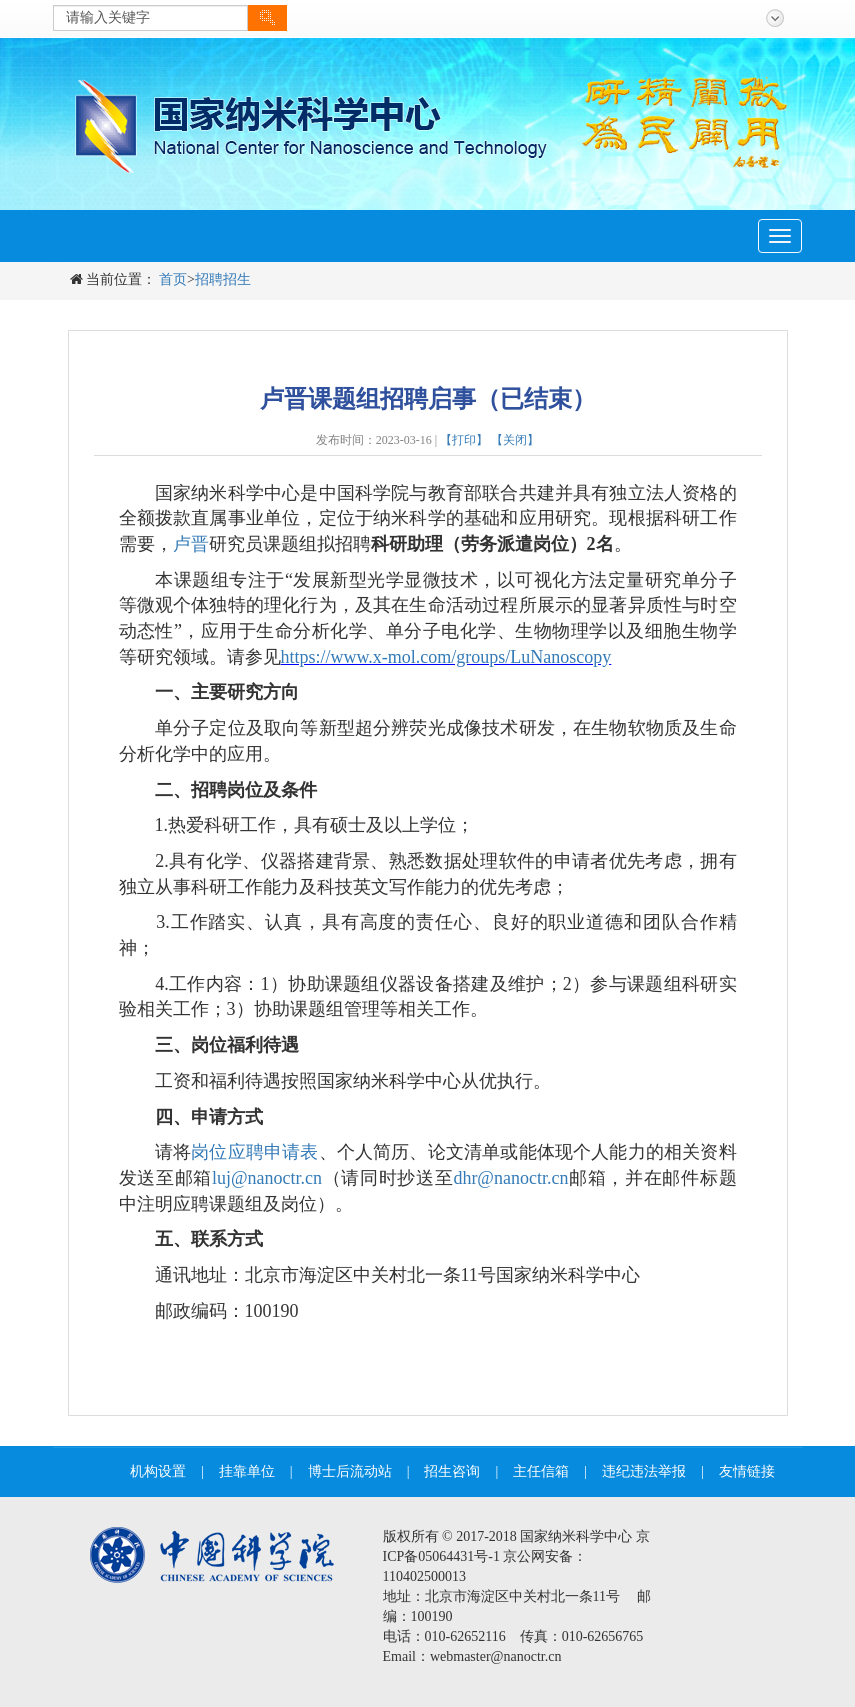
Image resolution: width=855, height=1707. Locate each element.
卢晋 (191, 544)
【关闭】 (515, 440)
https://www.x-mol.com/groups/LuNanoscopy (446, 657)
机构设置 (158, 1471)
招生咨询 (452, 1471)
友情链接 (747, 1471)
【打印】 (464, 440)
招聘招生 (223, 279)
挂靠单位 (247, 1471)
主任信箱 (541, 1471)
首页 (173, 279)
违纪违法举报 (644, 1471)
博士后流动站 (350, 1471)
